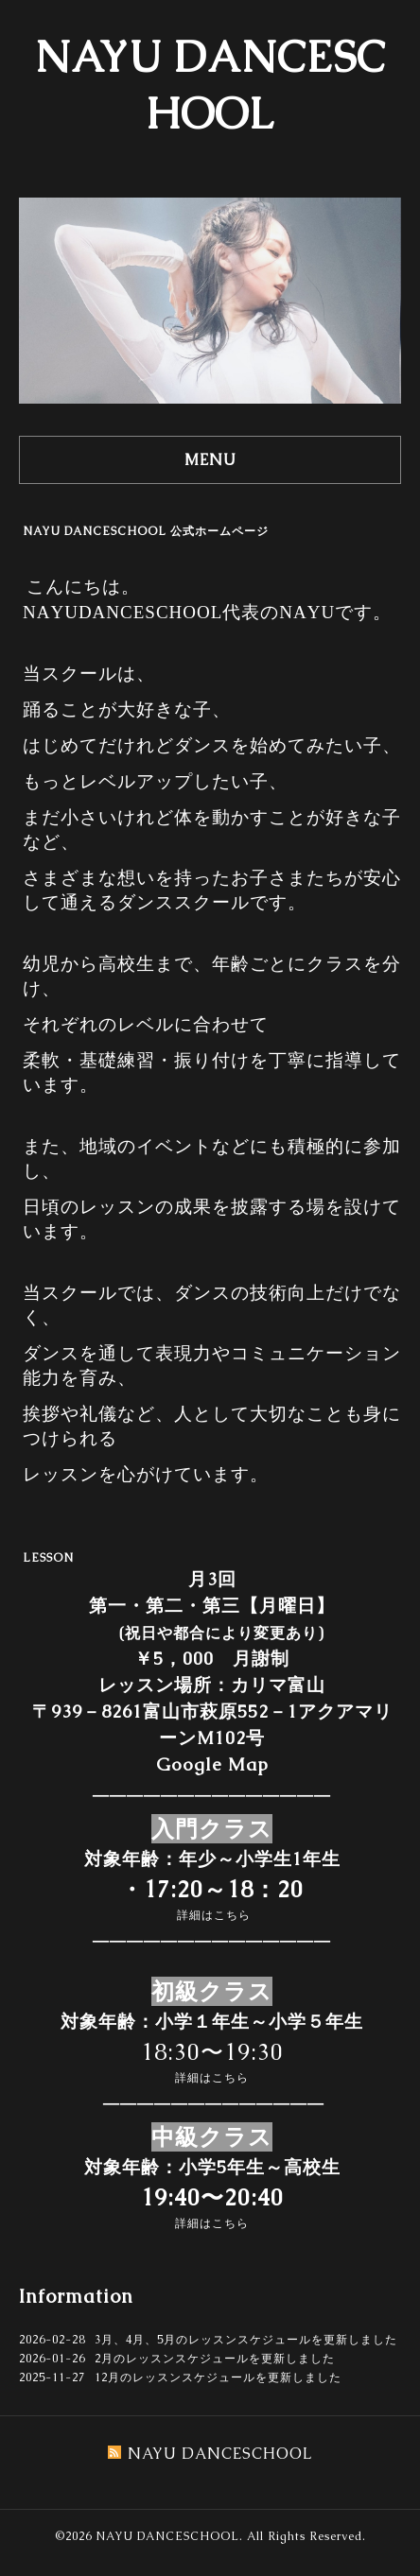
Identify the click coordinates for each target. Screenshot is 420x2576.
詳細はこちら (214, 1915)
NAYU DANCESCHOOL (167, 2536)
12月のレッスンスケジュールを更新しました (218, 2377)
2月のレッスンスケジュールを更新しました (215, 2358)
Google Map (212, 1764)
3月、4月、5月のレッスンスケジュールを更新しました (246, 2339)
